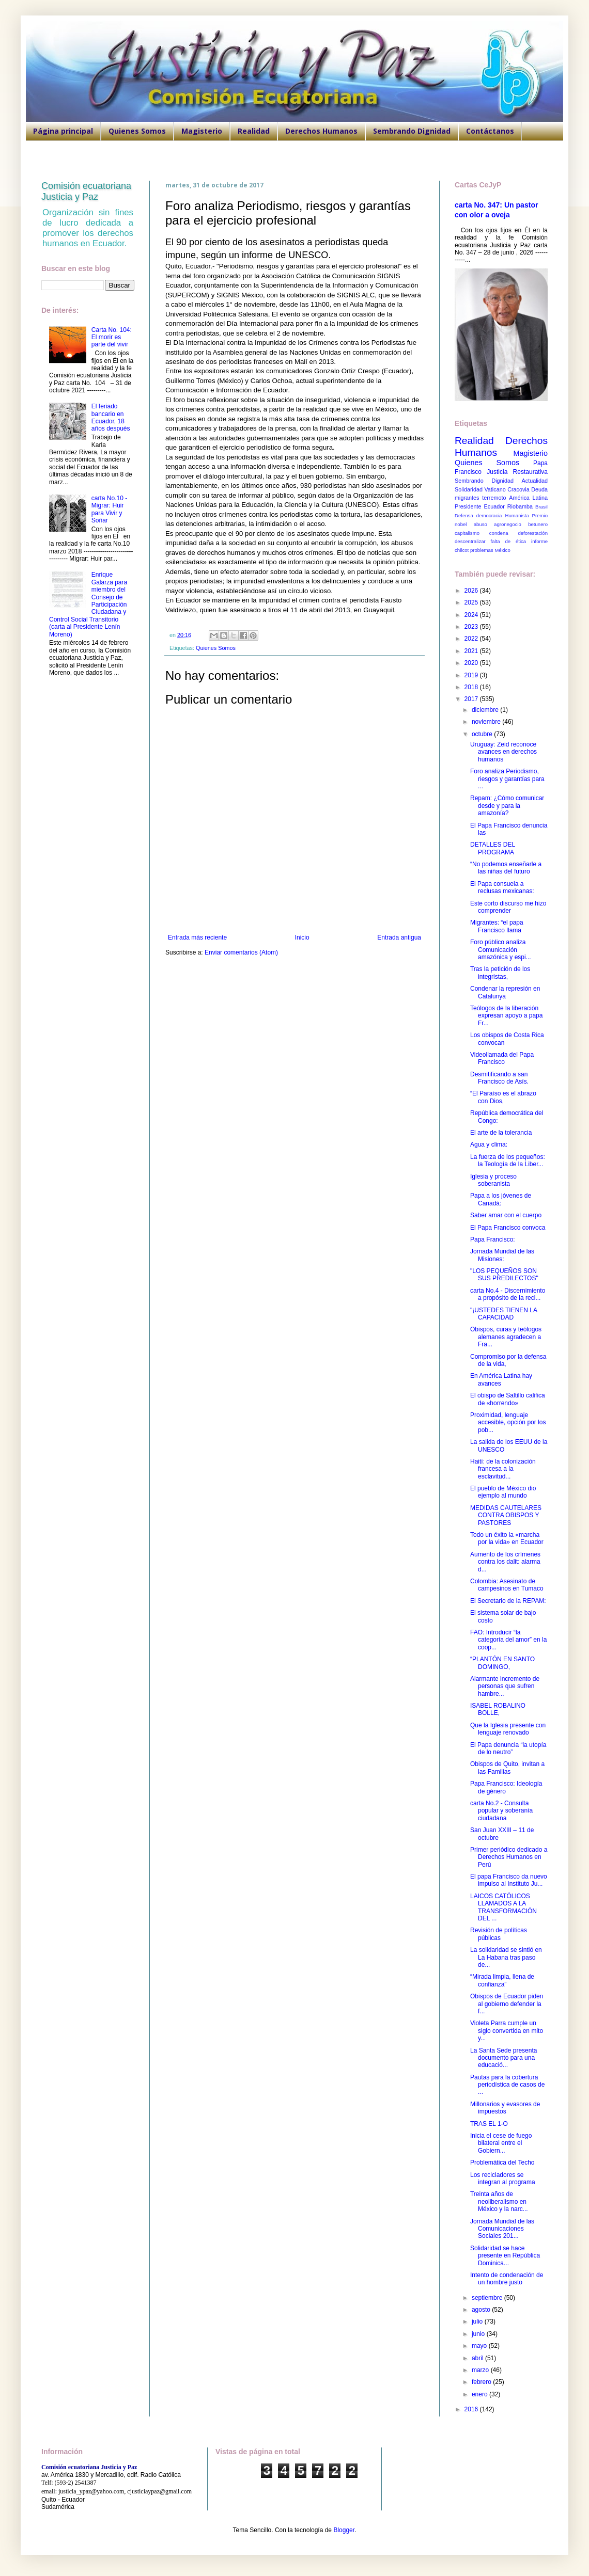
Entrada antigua (399, 937)
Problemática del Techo (502, 2162)
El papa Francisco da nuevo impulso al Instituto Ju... (508, 1880)
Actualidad (535, 481)
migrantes (467, 498)
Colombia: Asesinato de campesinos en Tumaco (507, 1585)
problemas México (490, 550)
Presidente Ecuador (480, 506)
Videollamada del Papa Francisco (502, 1058)
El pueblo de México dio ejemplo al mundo (503, 1492)
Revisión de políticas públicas (498, 1934)
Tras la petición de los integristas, (500, 972)
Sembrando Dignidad (412, 131)
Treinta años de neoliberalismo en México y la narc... (499, 2201)
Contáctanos (490, 131)
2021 (472, 651)
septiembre (488, 2297)
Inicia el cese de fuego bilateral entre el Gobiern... (501, 2143)
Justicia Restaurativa (517, 471)
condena (498, 533)
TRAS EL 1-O (489, 2123)
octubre (483, 734)
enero (480, 2394)
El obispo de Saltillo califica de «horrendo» (507, 1399)
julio (478, 2321)
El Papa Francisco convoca (507, 1227)
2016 (472, 2409)
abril (478, 2358)
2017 (472, 699)
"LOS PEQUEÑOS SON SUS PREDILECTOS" (504, 1274)
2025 (472, 602)
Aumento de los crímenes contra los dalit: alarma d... (505, 1562)
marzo (481, 2370)
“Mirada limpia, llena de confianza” (502, 1980)
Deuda (539, 489)
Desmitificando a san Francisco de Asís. (499, 1078)
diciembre (486, 709)
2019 (472, 675)
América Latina (528, 498)
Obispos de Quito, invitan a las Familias (507, 1767)
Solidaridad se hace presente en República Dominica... (505, 2256)
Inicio (302, 937)
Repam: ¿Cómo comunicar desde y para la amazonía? (507, 805)
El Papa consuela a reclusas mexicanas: (502, 887)
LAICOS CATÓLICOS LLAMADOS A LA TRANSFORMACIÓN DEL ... (503, 1907)
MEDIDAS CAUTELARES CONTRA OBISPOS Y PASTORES (505, 1515)
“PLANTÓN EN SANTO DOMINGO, (502, 1663)
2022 (472, 638)
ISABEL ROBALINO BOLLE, (497, 1709)
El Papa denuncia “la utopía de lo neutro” (508, 1748)
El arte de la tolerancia (501, 1132)
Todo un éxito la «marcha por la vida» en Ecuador (507, 1538)
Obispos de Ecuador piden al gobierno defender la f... (506, 2004)
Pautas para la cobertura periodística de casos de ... (507, 2085)
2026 (472, 590)
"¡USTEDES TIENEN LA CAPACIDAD (503, 1314)
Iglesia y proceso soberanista (493, 1180)
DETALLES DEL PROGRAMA (492, 848)
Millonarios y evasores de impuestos (505, 2108)
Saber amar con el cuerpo (505, 1215)
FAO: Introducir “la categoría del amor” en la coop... (508, 1640)
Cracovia (518, 489)
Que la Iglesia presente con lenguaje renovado (508, 1729)
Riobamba (520, 506)
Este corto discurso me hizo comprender (508, 907)
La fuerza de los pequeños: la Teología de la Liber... (507, 1160)
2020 (472, 662)
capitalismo (467, 533)
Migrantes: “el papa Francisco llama (496, 926)
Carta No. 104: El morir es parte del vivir (111, 337)
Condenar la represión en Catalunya (505, 992)
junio (479, 2334)
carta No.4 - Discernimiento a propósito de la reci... (507, 1294)
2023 (472, 626)
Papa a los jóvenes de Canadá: (500, 1199)
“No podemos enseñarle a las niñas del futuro (505, 868)
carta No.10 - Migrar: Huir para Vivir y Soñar (109, 509)
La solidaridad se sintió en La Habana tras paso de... (506, 1957)
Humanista (517, 515)
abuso (480, 524)
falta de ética (508, 541)
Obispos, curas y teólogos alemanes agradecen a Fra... (505, 1337)
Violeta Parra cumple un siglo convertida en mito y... (506, 2031)
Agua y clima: (488, 1144)
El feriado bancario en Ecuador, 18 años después (110, 417)
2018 (472, 687)
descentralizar (470, 541)
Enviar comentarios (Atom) (241, 952)
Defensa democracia (478, 515)
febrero (482, 2382)
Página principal (63, 131)
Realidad (254, 131)
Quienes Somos (137, 131)
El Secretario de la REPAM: (508, 1600)
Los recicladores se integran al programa (502, 2178)
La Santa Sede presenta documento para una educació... (503, 2058)
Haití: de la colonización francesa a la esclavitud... (503, 1469)
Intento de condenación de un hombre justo (506, 2278)
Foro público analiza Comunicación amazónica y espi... (500, 950)
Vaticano (494, 489)
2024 (472, 614)
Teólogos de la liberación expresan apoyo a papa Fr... (506, 1016)
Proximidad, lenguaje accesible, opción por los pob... (508, 1422)
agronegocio (507, 524)
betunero (538, 524)
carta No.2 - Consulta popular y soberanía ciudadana (501, 1811)
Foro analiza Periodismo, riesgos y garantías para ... (507, 779)
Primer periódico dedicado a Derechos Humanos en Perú (508, 1857)
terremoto (494, 498)
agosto (482, 2309)
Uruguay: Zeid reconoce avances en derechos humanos (503, 752)
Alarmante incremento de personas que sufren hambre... (504, 1686)
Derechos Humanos (321, 131)
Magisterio (201, 131)
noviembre (487, 721)
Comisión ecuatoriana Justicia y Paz (86, 191)
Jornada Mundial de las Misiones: (502, 1255)
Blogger (343, 2530)
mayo (480, 2345)
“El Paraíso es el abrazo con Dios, (503, 1097)
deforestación (533, 533)
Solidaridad (469, 489)
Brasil (541, 507)
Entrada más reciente (197, 937)
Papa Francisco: (492, 1239)
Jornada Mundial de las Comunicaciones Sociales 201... (502, 2229)
